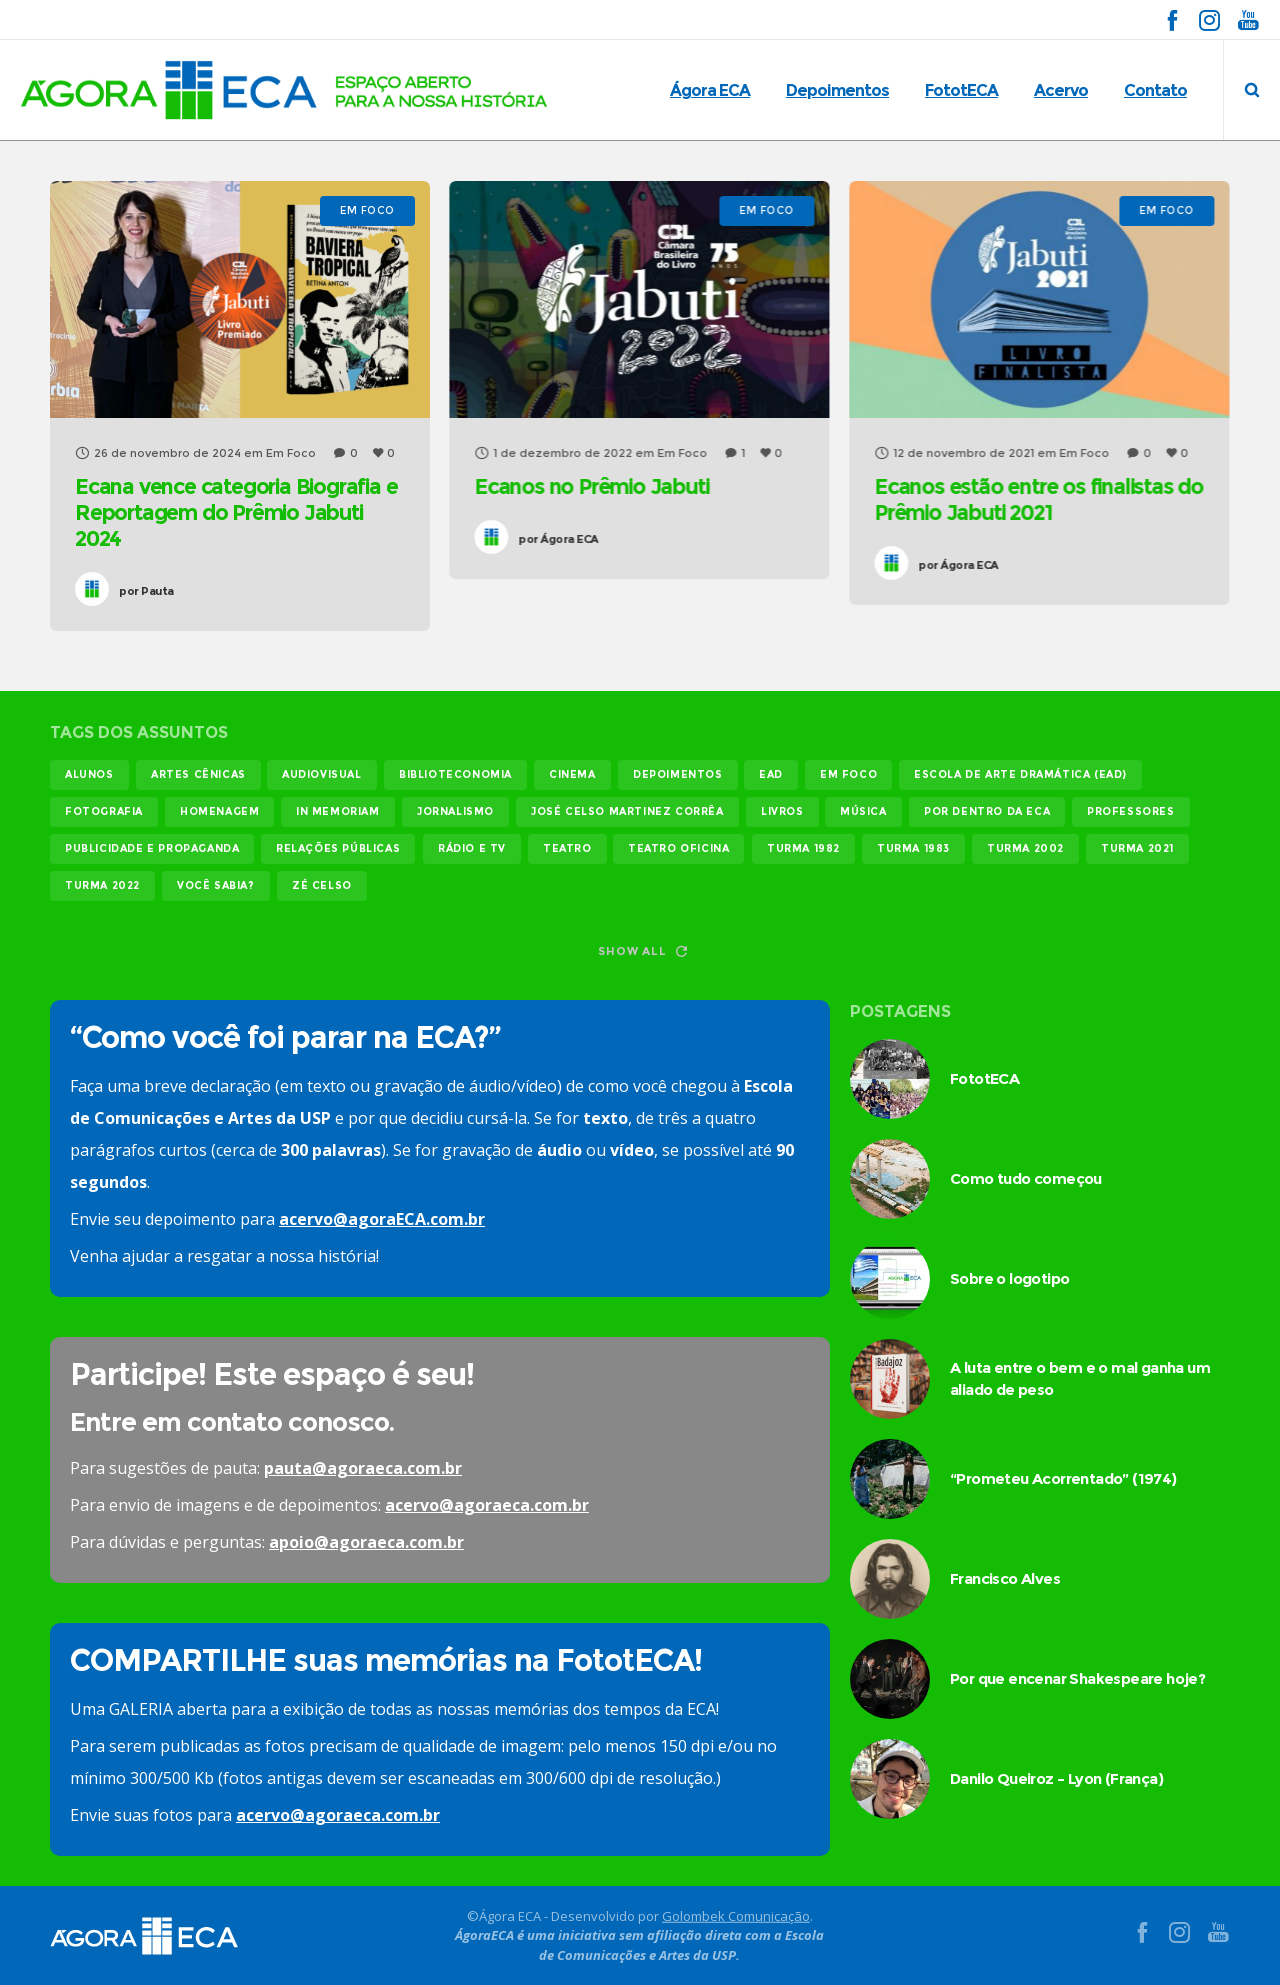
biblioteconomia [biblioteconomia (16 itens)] (455, 774)
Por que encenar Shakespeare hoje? (1077, 1678)
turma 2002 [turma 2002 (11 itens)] (1025, 848)
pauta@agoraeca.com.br (363, 1468)
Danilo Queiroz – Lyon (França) (1056, 1778)
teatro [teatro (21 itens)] (567, 848)
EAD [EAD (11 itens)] (771, 774)
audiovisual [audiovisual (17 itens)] (322, 774)
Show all (642, 951)
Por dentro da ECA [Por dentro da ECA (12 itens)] (987, 811)
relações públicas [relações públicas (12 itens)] (338, 848)
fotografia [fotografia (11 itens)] (104, 811)
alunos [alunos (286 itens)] (89, 774)
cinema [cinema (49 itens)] (572, 774)
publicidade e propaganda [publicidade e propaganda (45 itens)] (152, 848)
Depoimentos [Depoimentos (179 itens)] (678, 774)
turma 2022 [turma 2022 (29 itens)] (102, 885)
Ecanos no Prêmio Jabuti (591, 486)
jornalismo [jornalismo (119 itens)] (455, 811)
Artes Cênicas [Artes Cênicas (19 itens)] (198, 774)
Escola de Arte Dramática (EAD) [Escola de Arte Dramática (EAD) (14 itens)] (1020, 774)
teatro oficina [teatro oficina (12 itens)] (678, 848)
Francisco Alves (1005, 1578)
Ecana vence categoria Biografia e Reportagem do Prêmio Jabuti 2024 (236, 512)
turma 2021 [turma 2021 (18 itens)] (1137, 848)
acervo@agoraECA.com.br (382, 1219)
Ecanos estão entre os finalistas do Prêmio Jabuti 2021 (1038, 499)
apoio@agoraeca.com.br (366, 1542)
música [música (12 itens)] (863, 811)
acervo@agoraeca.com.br (487, 1505)
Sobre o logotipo (1009, 1278)
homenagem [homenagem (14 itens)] (219, 811)
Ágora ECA (558, 539)
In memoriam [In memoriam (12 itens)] (338, 811)
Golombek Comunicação (736, 1915)
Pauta (146, 591)
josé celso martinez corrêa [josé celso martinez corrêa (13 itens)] (627, 811)
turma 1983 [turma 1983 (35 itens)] (913, 848)
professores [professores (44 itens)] (1131, 811)
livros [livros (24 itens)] (782, 811)
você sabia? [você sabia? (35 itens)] (216, 885)
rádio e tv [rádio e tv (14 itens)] (472, 848)
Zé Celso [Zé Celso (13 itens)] (322, 885)
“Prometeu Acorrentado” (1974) (1063, 1478)
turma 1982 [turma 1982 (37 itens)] (803, 848)
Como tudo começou (1026, 1178)
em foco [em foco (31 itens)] (848, 774)
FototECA (984, 1078)
